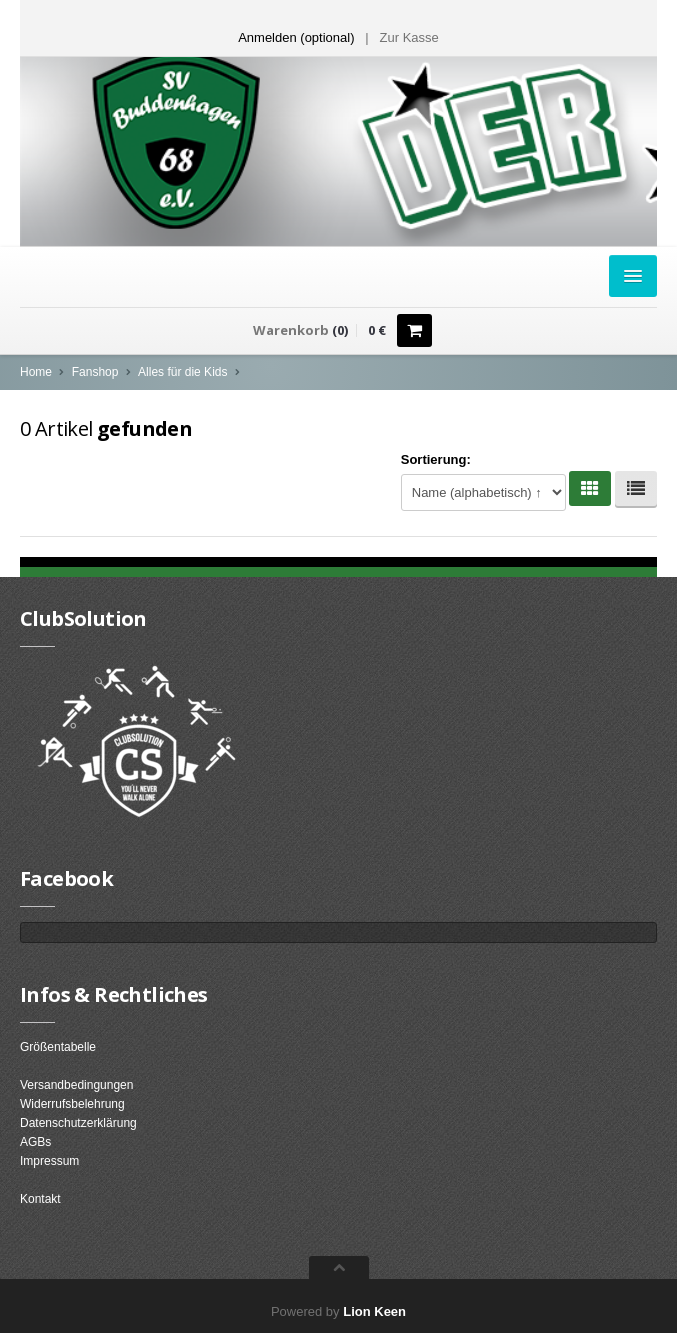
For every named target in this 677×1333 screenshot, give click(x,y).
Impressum (49, 1161)
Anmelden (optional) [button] (296, 37)
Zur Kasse (409, 37)
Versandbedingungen (76, 1085)
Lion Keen (374, 1311)
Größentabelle (58, 1047)
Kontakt (40, 1199)
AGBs (35, 1142)
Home (36, 372)
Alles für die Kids (182, 372)
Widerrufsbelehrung (72, 1104)
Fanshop (95, 372)
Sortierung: (436, 459)
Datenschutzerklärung (78, 1123)
